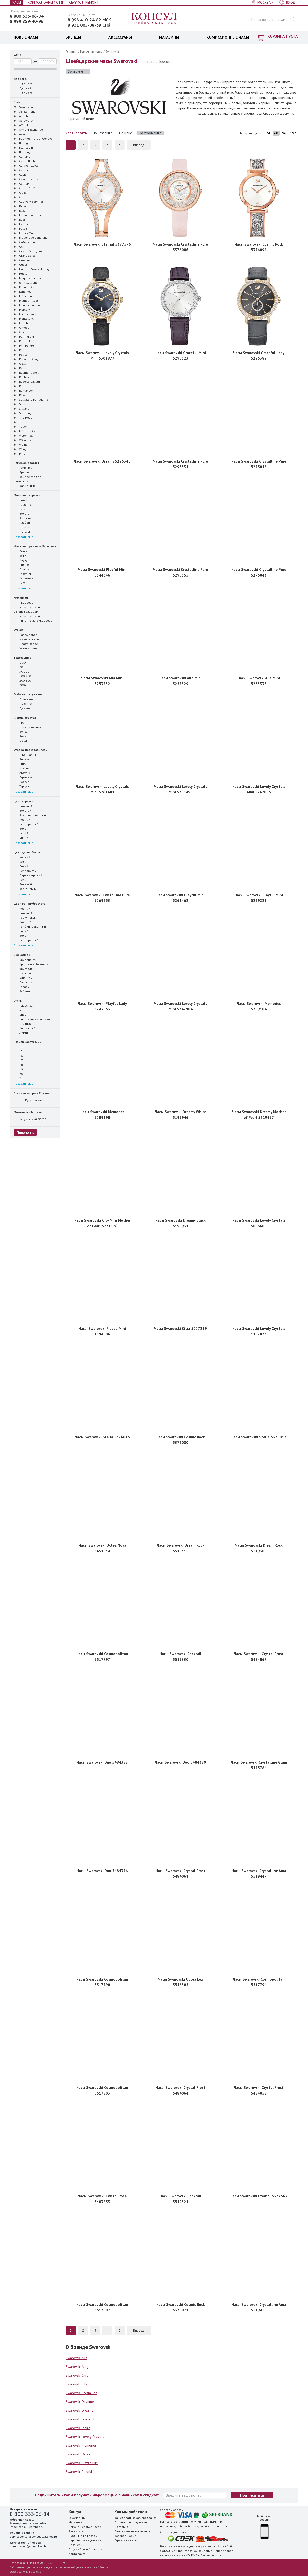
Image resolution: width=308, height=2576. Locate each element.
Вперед (138, 145)
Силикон (23, 565)
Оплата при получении (130, 2522)
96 (284, 133)
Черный (22, 819)
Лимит (21, 1032)
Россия (21, 782)
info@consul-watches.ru (27, 2527)
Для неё (22, 88)
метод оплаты (218, 2526)
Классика (23, 1005)
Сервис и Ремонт (84, 2)
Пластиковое (26, 644)
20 (18, 1074)
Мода (20, 1010)
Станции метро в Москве (32, 1093)
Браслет (22, 472)
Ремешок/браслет (27, 463)
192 (293, 133)
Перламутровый (28, 875)
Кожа (20, 556)
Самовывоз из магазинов (132, 2531)
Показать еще (24, 537)
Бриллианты (25, 960)
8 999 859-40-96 (27, 21)
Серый (21, 833)
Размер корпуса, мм (28, 1042)
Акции (73, 2549)
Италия (22, 768)
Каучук (21, 560)
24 (268, 133)
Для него (23, 84)
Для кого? (21, 79)
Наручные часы (91, 52)
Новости (96, 2549)
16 (18, 1056)
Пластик (22, 504)
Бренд (18, 102)
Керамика (23, 518)
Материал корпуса (27, 495)
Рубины (22, 991)
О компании (77, 2518)
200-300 (22, 680)
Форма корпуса (25, 717)
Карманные (25, 486)
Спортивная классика (32, 1019)
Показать (25, 1132)
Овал (20, 740)
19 (18, 1069)
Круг (20, 722)
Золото (22, 513)
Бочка (21, 731)
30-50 (21, 667)
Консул (154, 19)
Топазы (22, 987)
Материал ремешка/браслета (35, 546)
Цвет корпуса (24, 801)
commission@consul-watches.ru (32, 2546)
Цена (17, 54)
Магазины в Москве (28, 1112)
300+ (20, 685)
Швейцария (25, 755)
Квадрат (23, 736)
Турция (21, 786)
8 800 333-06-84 (27, 16)
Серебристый (26, 824)
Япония (22, 759)
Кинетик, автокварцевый (34, 620)
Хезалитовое (26, 648)
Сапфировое (26, 635)
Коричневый (25, 889)
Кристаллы (24, 969)
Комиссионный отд (45, 2)
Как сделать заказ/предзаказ (135, 2518)
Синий (21, 837)
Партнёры (76, 2545)
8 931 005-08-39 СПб (89, 25)
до (35, 61)
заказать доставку (189, 2546)
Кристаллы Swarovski (31, 964)
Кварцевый (25, 602)
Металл (22, 531)
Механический (27, 616)
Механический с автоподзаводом (28, 609)
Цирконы (23, 973)
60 (276, 133)
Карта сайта (77, 2554)
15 (18, 1051)
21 (18, 1078)
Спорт (21, 1014)
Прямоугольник (27, 727)
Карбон (22, 522)
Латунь (21, 527)
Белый (21, 828)
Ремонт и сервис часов (85, 2527)
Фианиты (23, 978)
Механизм (21, 597)
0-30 (20, 662)
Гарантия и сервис (127, 2540)
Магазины (76, 2522)
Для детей (24, 93)
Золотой (22, 810)
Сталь (20, 500)
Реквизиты (76, 2531)
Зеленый (23, 884)
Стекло (19, 630)
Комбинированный (30, 815)
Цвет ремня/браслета (30, 903)
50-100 (21, 671)
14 (18, 1047)
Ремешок (23, 468)
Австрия (22, 773)
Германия (23, 777)
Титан (21, 509)
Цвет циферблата (27, 852)
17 (18, 1060)
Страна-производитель (30, 750)
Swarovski (113, 52)
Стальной (23, 806)
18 (18, 1065)
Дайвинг (23, 708)
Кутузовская (28, 1100)
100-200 (22, 676)
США (20, 764)
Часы (16, 2)
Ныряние (23, 704)
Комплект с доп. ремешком (28, 479)
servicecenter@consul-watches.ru (33, 2536)
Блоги (84, 2549)
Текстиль (23, 574)
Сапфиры (23, 982)
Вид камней (22, 955)
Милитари (24, 1023)
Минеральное (26, 639)
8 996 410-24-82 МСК (89, 20)
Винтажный (24, 1028)
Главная (72, 52)
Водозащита (23, 657)
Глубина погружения (28, 694)
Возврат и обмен (126, 2536)
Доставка (121, 2527)
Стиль (18, 1000)
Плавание (24, 699)
